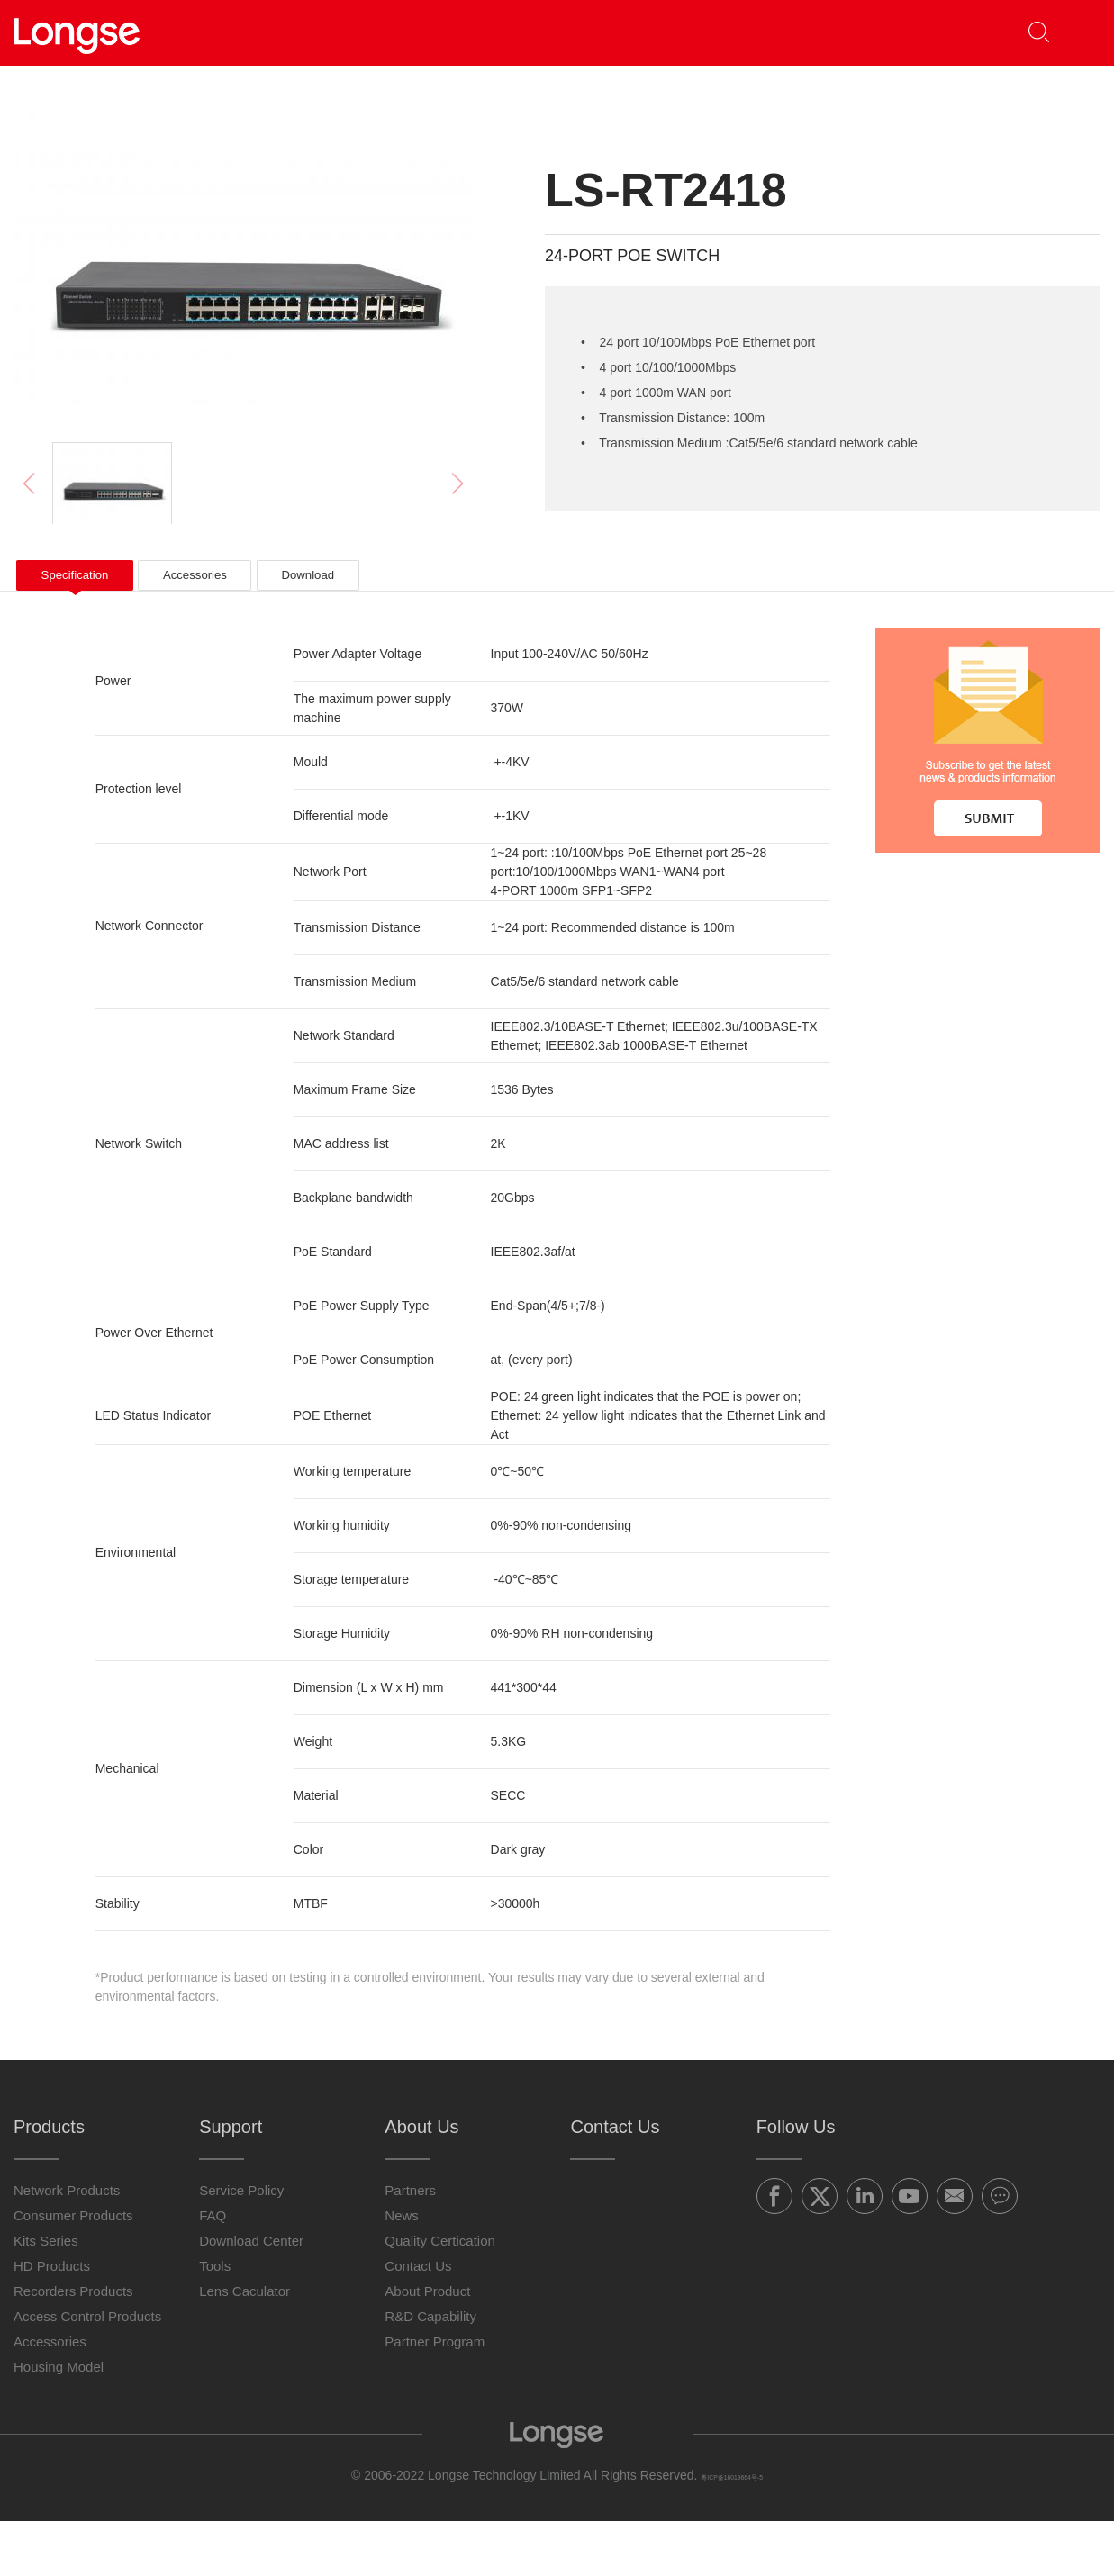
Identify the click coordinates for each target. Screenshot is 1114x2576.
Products (343, 32)
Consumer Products (73, 2270)
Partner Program (435, 2396)
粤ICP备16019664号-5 (732, 2530)
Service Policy (241, 2245)
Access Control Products (87, 2371)
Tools (215, 2320)
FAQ (212, 2270)
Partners (466, 32)
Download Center (251, 2295)
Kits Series (46, 2295)
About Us (721, 32)
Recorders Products (73, 2346)
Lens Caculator (244, 2346)
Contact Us (855, 32)
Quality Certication (440, 2295)
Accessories (50, 2396)
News (402, 2270)
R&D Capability (430, 2371)
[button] (1074, 33)
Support (587, 32)
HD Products (52, 2320)
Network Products (67, 2245)
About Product (427, 2346)
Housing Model (59, 2421)
